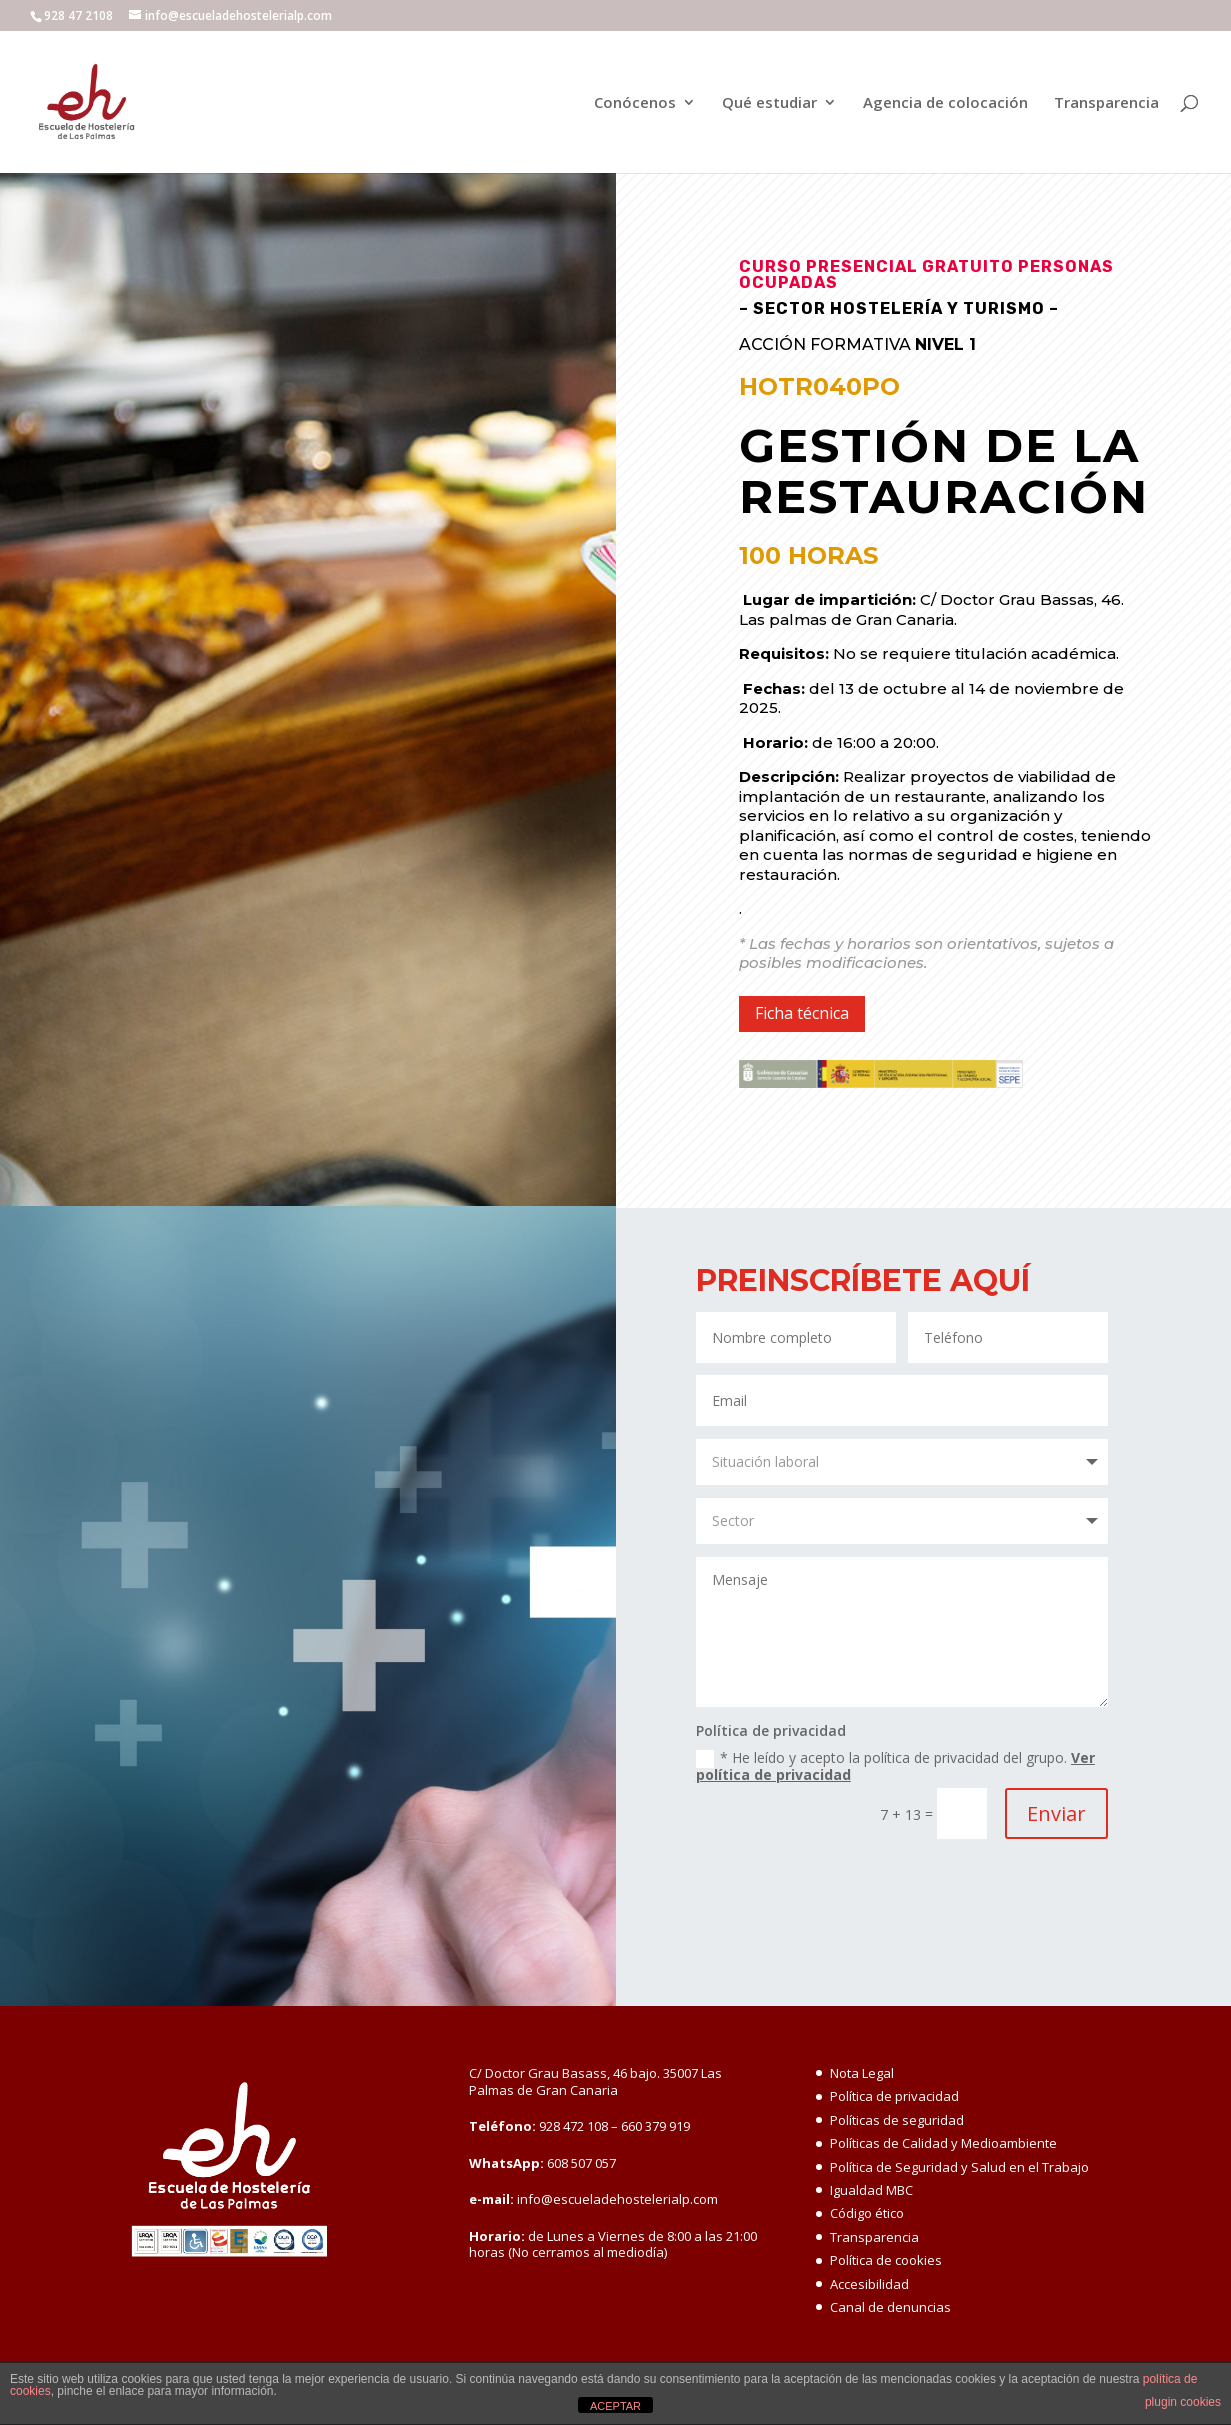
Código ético (867, 2213)
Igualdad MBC (871, 2190)
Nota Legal (862, 2073)
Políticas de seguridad (897, 2120)
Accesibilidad (869, 2284)
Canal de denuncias (890, 2307)
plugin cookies (1183, 2402)
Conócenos (635, 103)
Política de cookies (886, 2260)
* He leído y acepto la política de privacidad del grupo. (895, 1766)
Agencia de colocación (945, 103)
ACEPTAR (615, 2406)
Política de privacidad (894, 2096)
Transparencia (1106, 103)
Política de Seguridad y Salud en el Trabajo (959, 2167)
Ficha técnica (802, 1013)
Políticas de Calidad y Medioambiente (943, 2143)
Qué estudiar (769, 103)
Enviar (1056, 1813)
